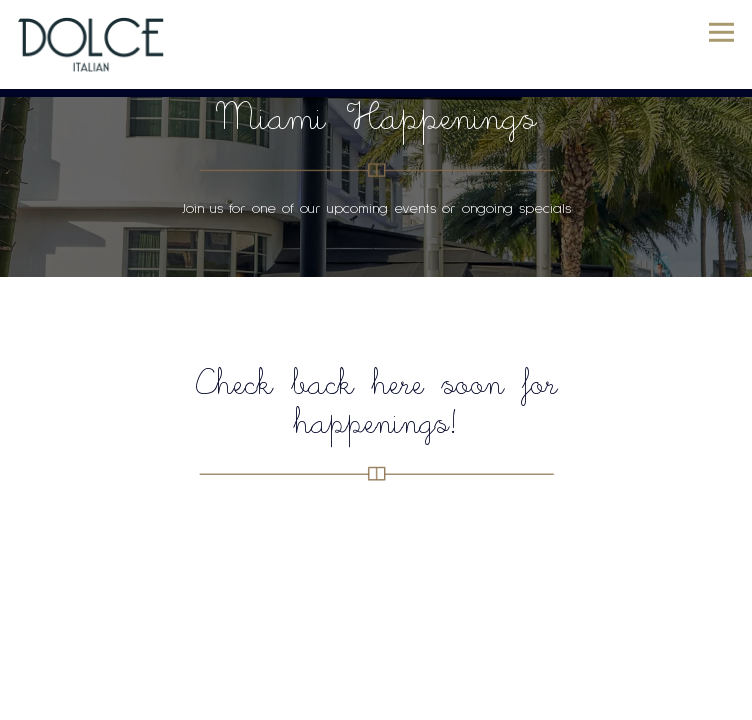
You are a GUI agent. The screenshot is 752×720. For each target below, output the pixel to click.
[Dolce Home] (92, 44)
